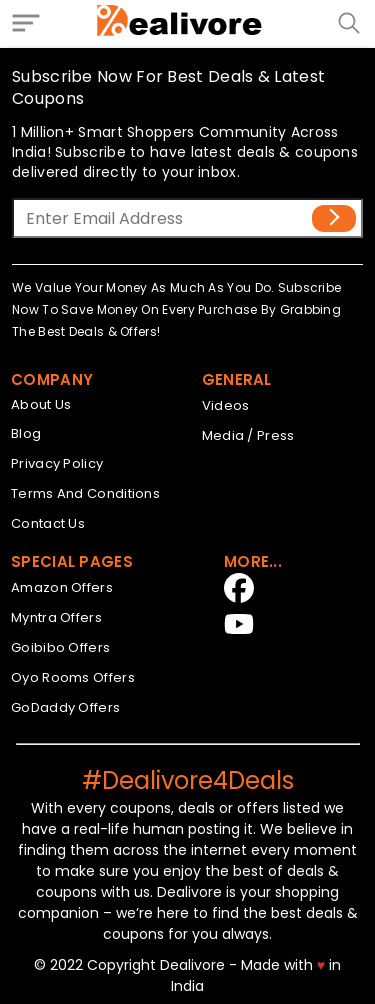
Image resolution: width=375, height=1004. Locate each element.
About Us (41, 404)
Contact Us (48, 523)
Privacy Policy (57, 463)
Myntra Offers (56, 617)
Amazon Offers (62, 587)
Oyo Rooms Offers (73, 677)
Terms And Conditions (85, 493)
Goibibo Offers (60, 647)
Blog (26, 433)
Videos (226, 405)
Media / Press (248, 435)
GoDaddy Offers (65, 707)
